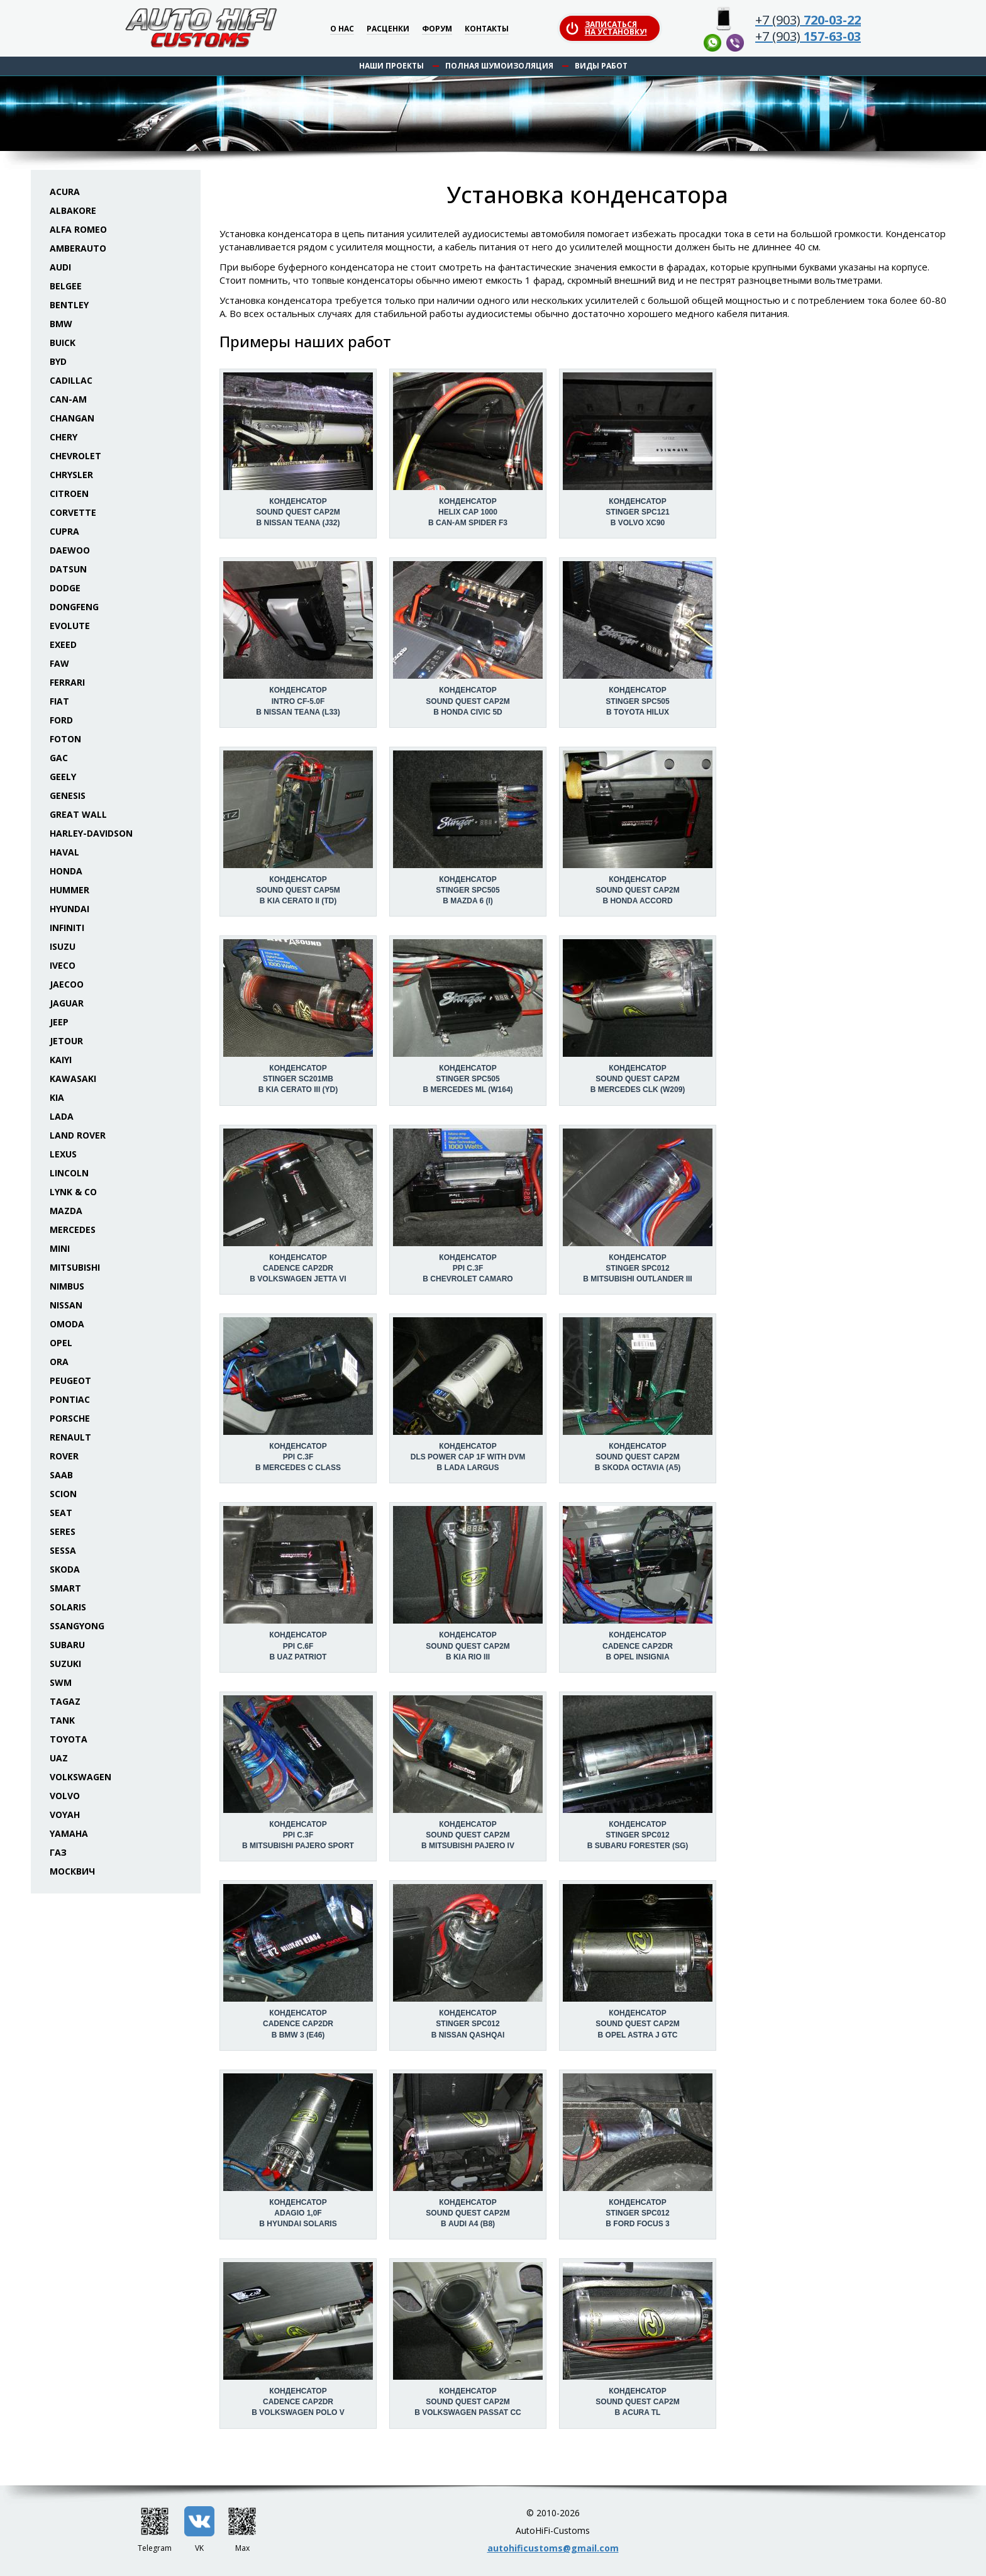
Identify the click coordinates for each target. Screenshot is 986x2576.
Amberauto (78, 248)
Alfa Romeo (78, 229)
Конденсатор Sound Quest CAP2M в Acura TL (637, 2402)
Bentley (69, 305)
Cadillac (71, 380)
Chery (63, 437)
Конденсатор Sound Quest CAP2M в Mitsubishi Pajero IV (467, 1835)
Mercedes (73, 1229)
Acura (65, 192)
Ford (61, 720)
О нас (342, 29)
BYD (58, 361)
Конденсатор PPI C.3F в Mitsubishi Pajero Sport (298, 1835)
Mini (60, 1248)
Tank (62, 1720)
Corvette (73, 512)
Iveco (62, 965)
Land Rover (78, 1135)
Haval (64, 852)
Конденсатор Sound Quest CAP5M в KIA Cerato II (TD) (298, 890)
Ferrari (67, 682)
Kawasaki (73, 1078)
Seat (61, 1513)
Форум (437, 29)
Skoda (65, 1569)
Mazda (66, 1211)
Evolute (70, 626)
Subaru (67, 1645)
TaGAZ (65, 1701)
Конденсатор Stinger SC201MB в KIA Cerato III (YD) (298, 1079)
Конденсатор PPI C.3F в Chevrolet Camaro (467, 1268)
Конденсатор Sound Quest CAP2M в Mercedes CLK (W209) (637, 1079)
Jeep (59, 1022)
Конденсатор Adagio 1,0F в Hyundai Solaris (297, 2213)
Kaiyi (61, 1060)
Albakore (73, 210)
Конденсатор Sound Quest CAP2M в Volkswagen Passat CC (467, 2402)
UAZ (59, 1758)
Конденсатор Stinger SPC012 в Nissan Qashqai (468, 2024)
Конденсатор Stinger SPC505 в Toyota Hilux (637, 701)
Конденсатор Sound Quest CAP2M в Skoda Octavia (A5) (638, 1457)
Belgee (66, 286)
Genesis (68, 795)
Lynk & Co (73, 1192)
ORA (59, 1362)
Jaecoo (67, 984)
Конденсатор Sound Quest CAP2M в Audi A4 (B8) (467, 2213)
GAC (59, 758)
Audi (60, 267)
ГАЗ (58, 1852)
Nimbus (67, 1286)
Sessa (63, 1550)
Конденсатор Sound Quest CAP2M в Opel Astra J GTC (637, 2024)
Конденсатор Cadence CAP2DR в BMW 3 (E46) (298, 2024)
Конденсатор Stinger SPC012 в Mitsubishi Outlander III (637, 1268)
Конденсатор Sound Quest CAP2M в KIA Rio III (467, 1646)
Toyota (68, 1739)
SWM (61, 1682)
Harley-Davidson (91, 833)
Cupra (64, 531)
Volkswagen (80, 1777)
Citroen (69, 493)
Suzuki (65, 1664)
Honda (66, 871)
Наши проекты (391, 65)
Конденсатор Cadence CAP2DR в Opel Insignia (637, 1646)
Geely (63, 777)
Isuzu (62, 946)
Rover (64, 1456)
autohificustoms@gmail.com (553, 2548)
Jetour (66, 1041)
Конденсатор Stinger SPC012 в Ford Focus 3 (637, 2213)
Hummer (69, 890)
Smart (65, 1588)
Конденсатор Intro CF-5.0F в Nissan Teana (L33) (298, 701)
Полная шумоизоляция (499, 65)
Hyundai (69, 909)
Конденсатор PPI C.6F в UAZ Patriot (297, 1646)
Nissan (66, 1305)
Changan (72, 418)
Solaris (68, 1607)
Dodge (65, 588)
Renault (70, 1437)
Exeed (63, 644)
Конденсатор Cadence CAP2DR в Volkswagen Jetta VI (298, 1268)
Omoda (67, 1324)
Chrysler (71, 475)
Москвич (72, 1871)
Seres (62, 1531)
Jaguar (67, 1003)
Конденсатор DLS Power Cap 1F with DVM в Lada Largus (468, 1457)
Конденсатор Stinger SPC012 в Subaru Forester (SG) (638, 1835)
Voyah (65, 1814)
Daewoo (70, 550)
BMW (61, 324)
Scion (63, 1494)
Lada (62, 1116)
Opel (61, 1343)
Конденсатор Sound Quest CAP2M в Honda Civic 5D (467, 701)
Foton (65, 739)
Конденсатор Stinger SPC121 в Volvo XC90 (637, 512)
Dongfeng (74, 607)
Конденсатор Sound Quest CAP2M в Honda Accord (637, 890)
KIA (57, 1097)
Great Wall (78, 814)
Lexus (63, 1154)
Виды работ (601, 65)
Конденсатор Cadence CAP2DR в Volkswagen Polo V (298, 2402)
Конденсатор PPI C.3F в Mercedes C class (298, 1457)
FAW (59, 663)
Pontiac (70, 1399)
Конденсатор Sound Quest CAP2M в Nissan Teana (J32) (298, 512)
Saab (61, 1475)
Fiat (59, 701)
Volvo (65, 1796)
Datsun (68, 569)
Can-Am (68, 399)
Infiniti (67, 928)
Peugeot (70, 1380)
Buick (62, 342)
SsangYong (77, 1626)
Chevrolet (75, 456)
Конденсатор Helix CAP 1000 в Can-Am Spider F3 (467, 512)
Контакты (487, 29)
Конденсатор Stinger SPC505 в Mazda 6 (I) (467, 890)
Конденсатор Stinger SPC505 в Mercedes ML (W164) (467, 1079)
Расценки (388, 29)
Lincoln (69, 1173)
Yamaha (69, 1833)
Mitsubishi (75, 1267)
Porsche (70, 1418)
